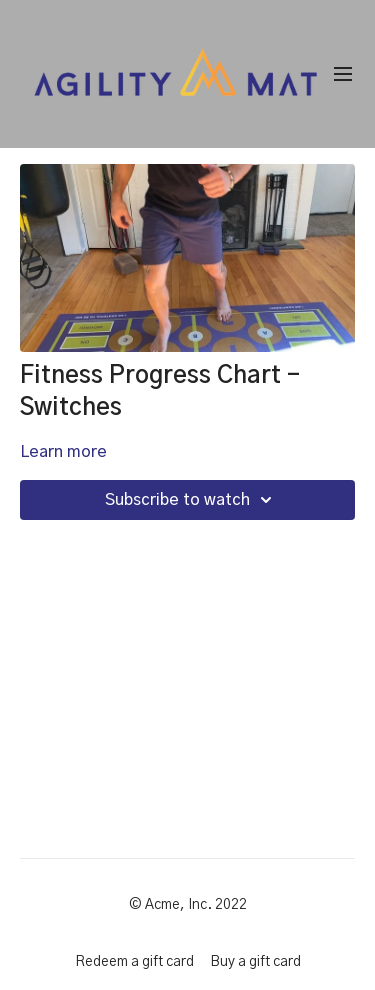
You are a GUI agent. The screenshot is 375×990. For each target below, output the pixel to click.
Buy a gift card (255, 962)
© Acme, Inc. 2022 (188, 905)
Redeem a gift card (134, 962)
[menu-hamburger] (343, 74)
